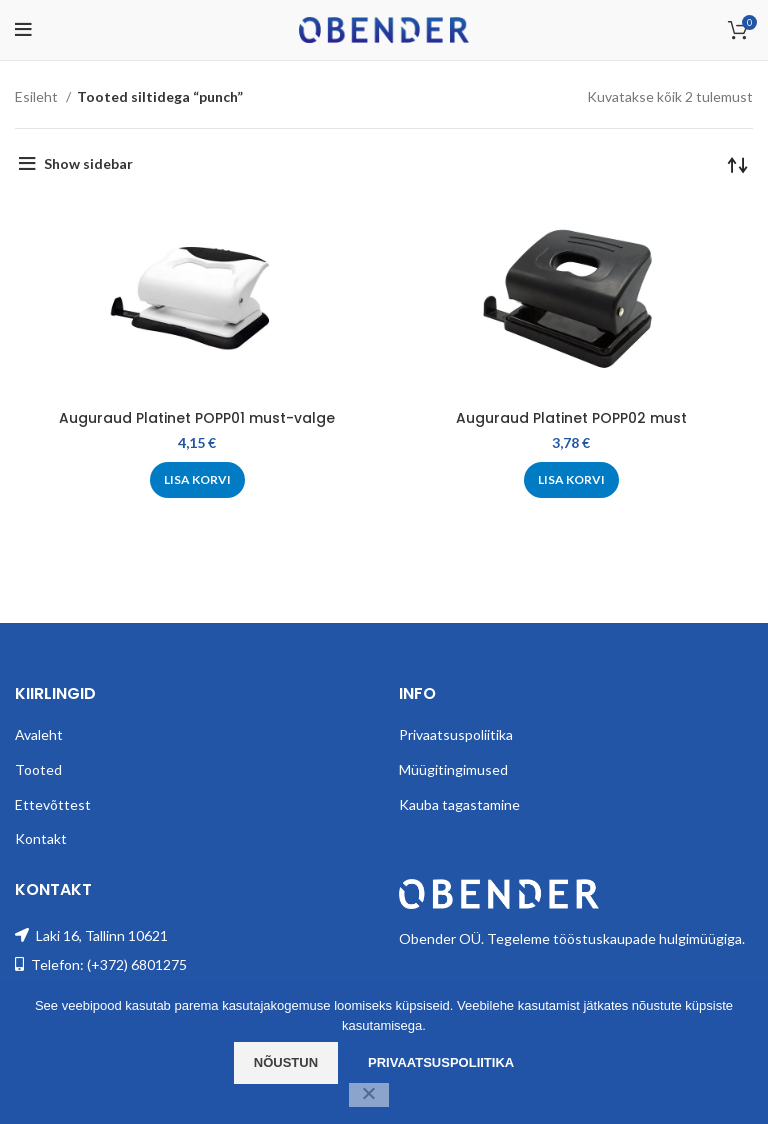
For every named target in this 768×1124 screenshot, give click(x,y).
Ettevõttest (53, 804)
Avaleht (39, 734)
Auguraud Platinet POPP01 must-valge (197, 418)
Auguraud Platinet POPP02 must (571, 418)
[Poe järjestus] (738, 164)
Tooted (38, 769)
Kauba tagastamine (459, 804)
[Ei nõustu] (369, 1095)
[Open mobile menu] (23, 30)
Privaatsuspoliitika (456, 734)
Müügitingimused (453, 769)
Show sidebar (88, 163)
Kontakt (41, 838)
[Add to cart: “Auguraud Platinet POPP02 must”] (571, 480)
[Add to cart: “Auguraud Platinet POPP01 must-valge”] (197, 480)
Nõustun (286, 1062)
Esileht (38, 96)
